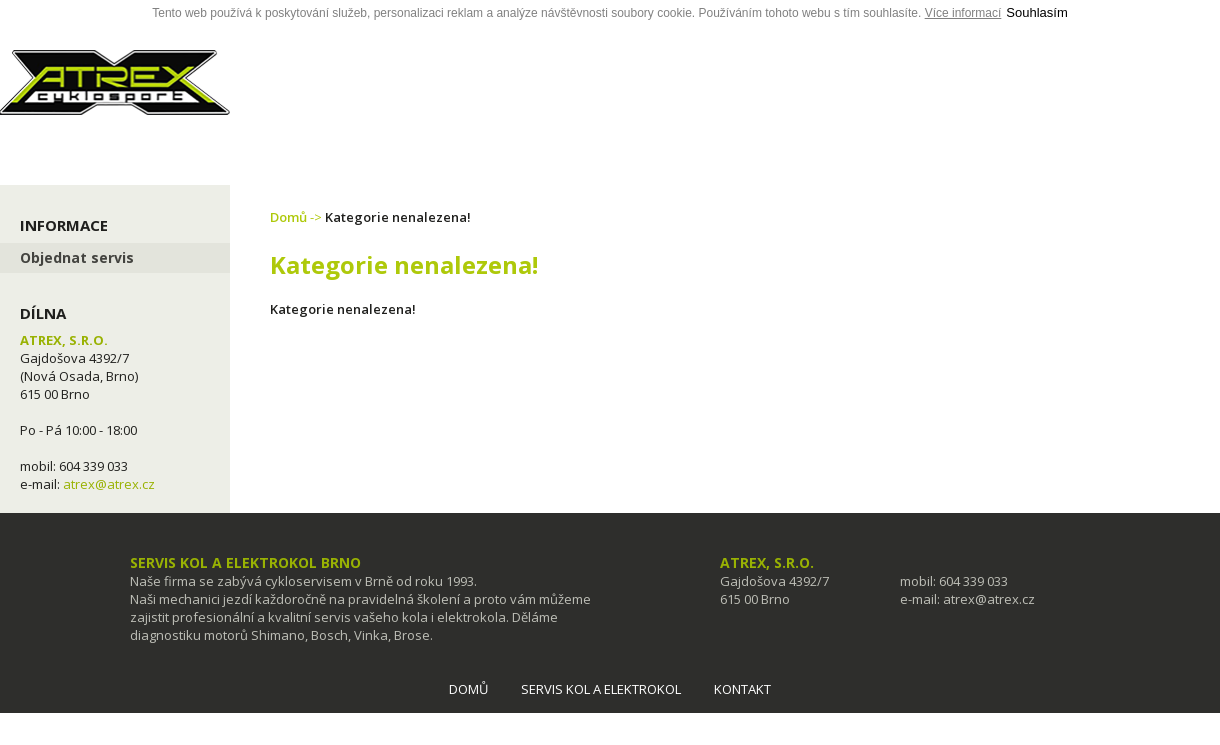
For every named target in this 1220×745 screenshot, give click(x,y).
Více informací (963, 13)
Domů (288, 217)
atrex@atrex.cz (109, 484)
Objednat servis (77, 257)
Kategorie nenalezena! (398, 217)
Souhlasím (1036, 12)
